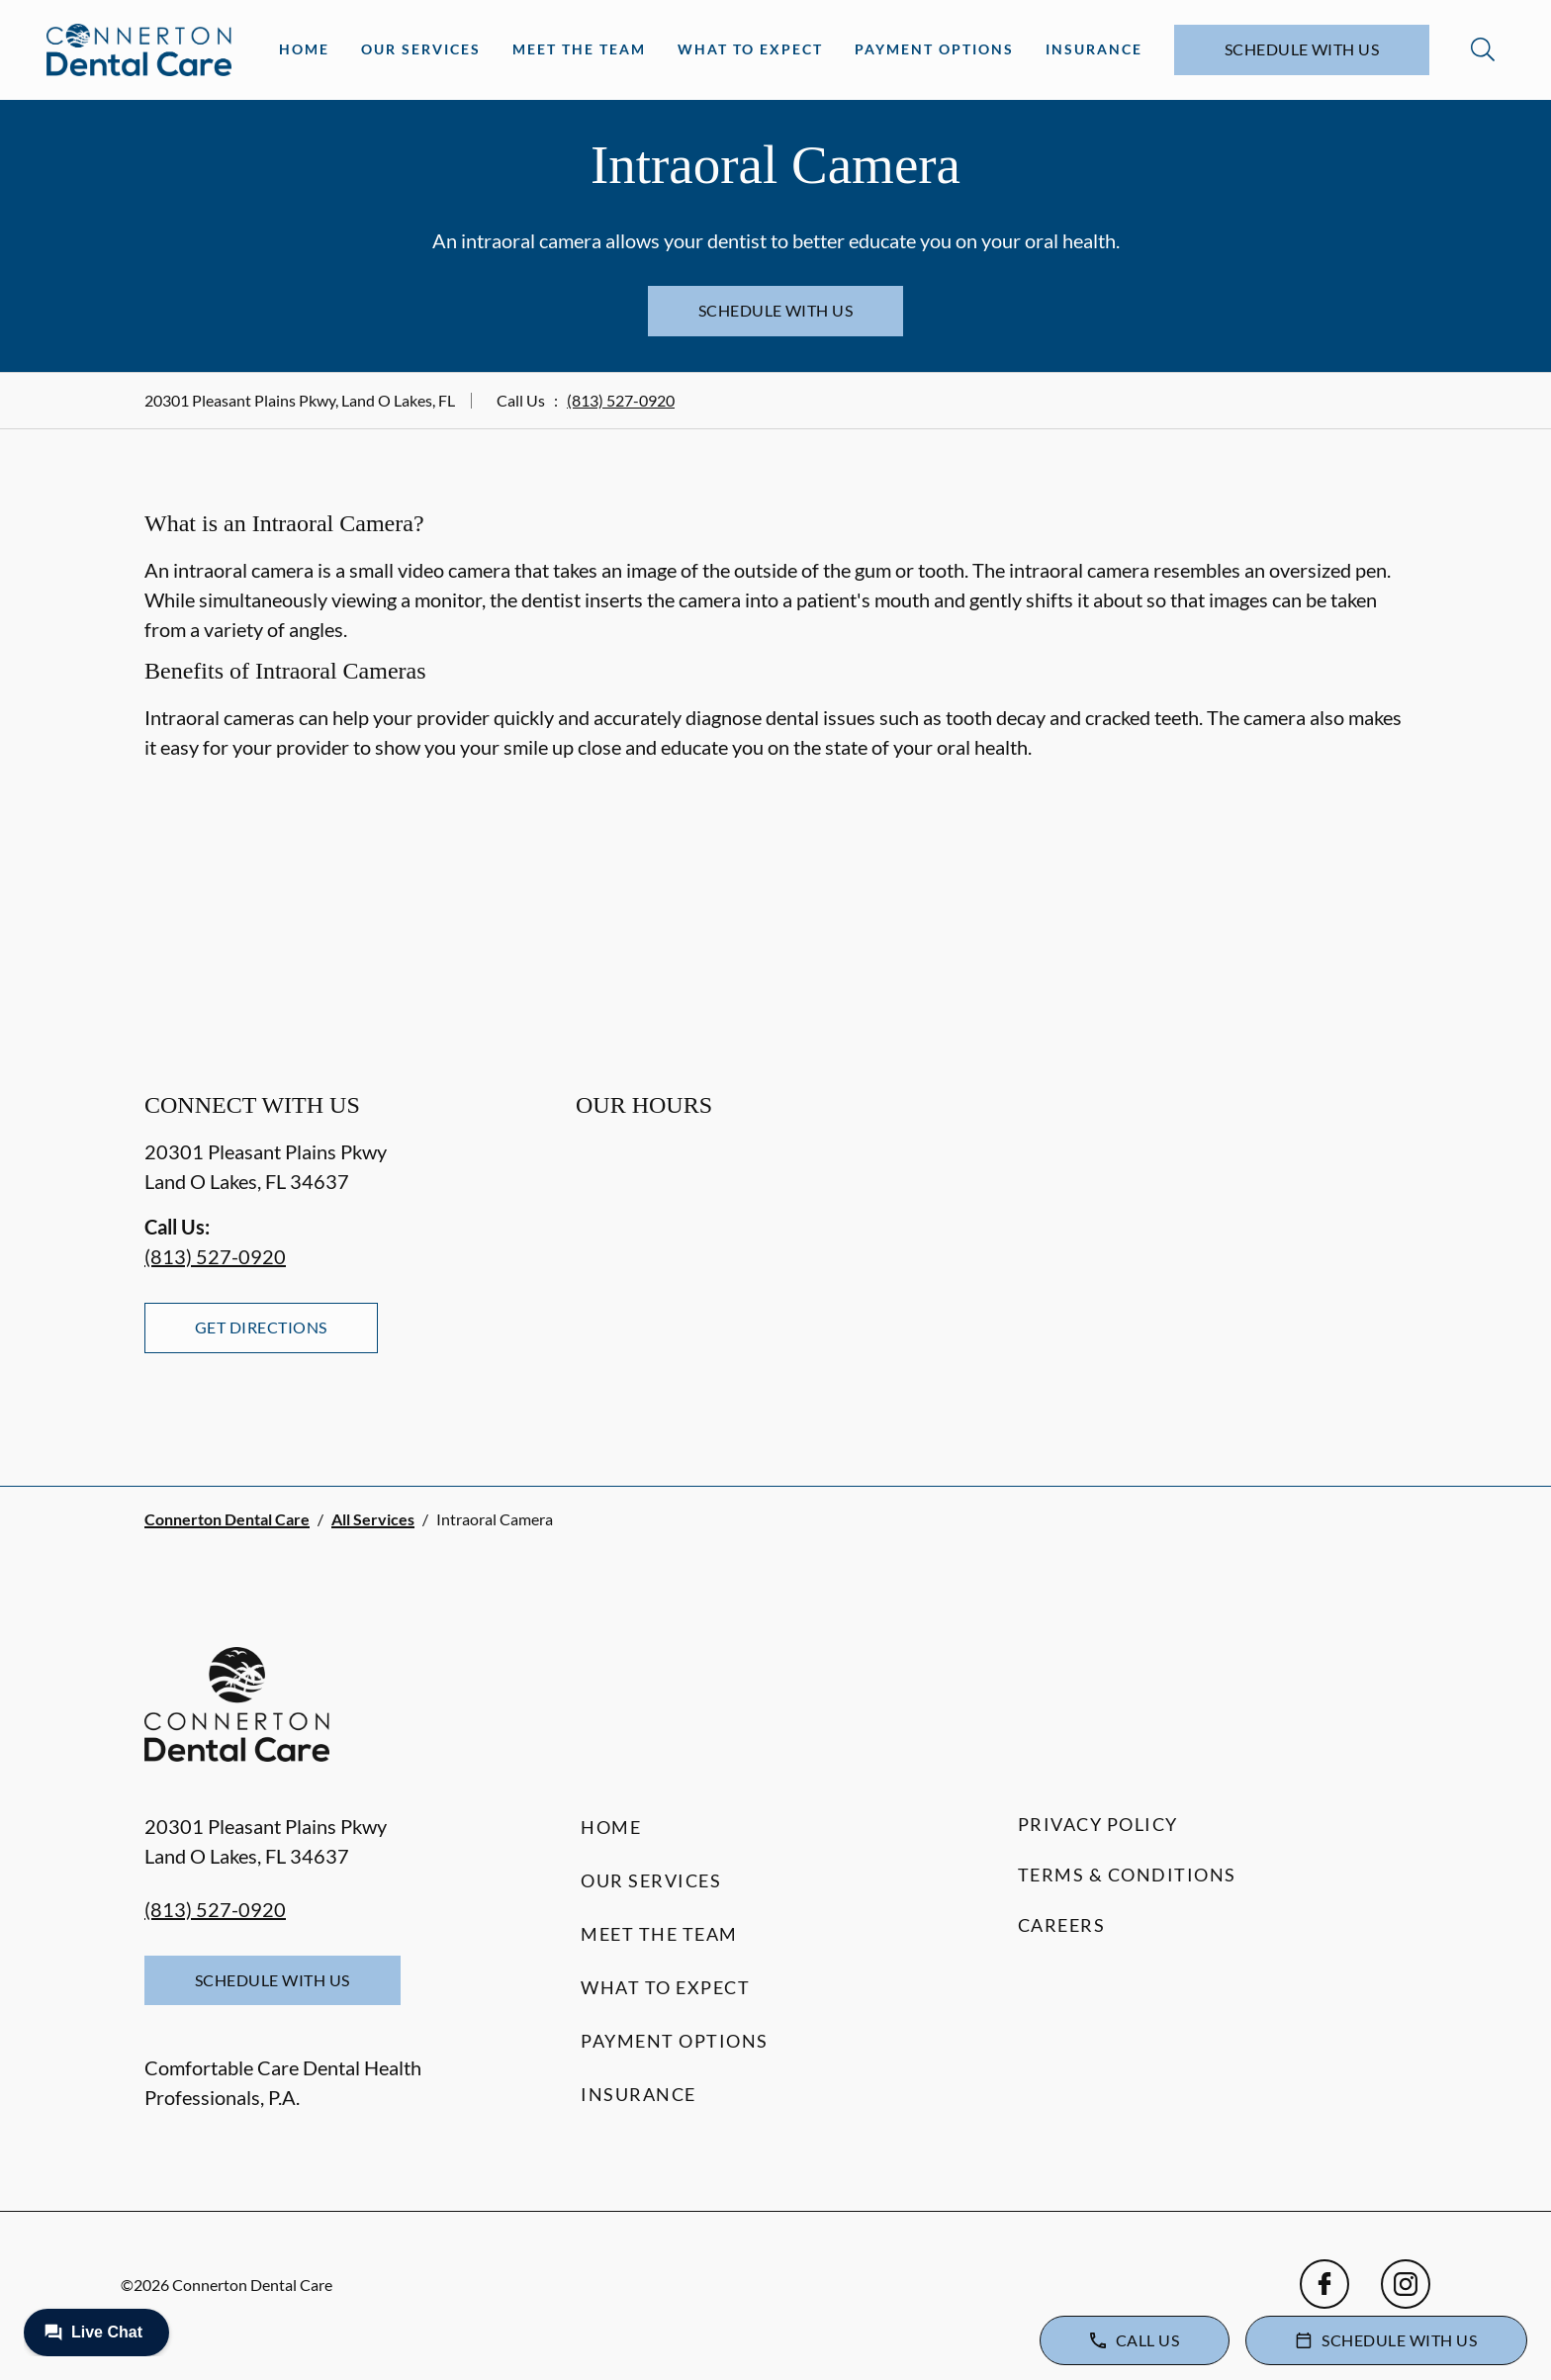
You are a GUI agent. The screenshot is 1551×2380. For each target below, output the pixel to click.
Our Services (421, 49)
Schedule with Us (1302, 49)
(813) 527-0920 (621, 400)
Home (304, 49)
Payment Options (934, 49)
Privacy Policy (1098, 1824)
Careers (1062, 1925)
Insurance (1094, 49)
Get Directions (261, 1327)
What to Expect (750, 49)
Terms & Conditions (1127, 1874)
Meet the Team (579, 49)
